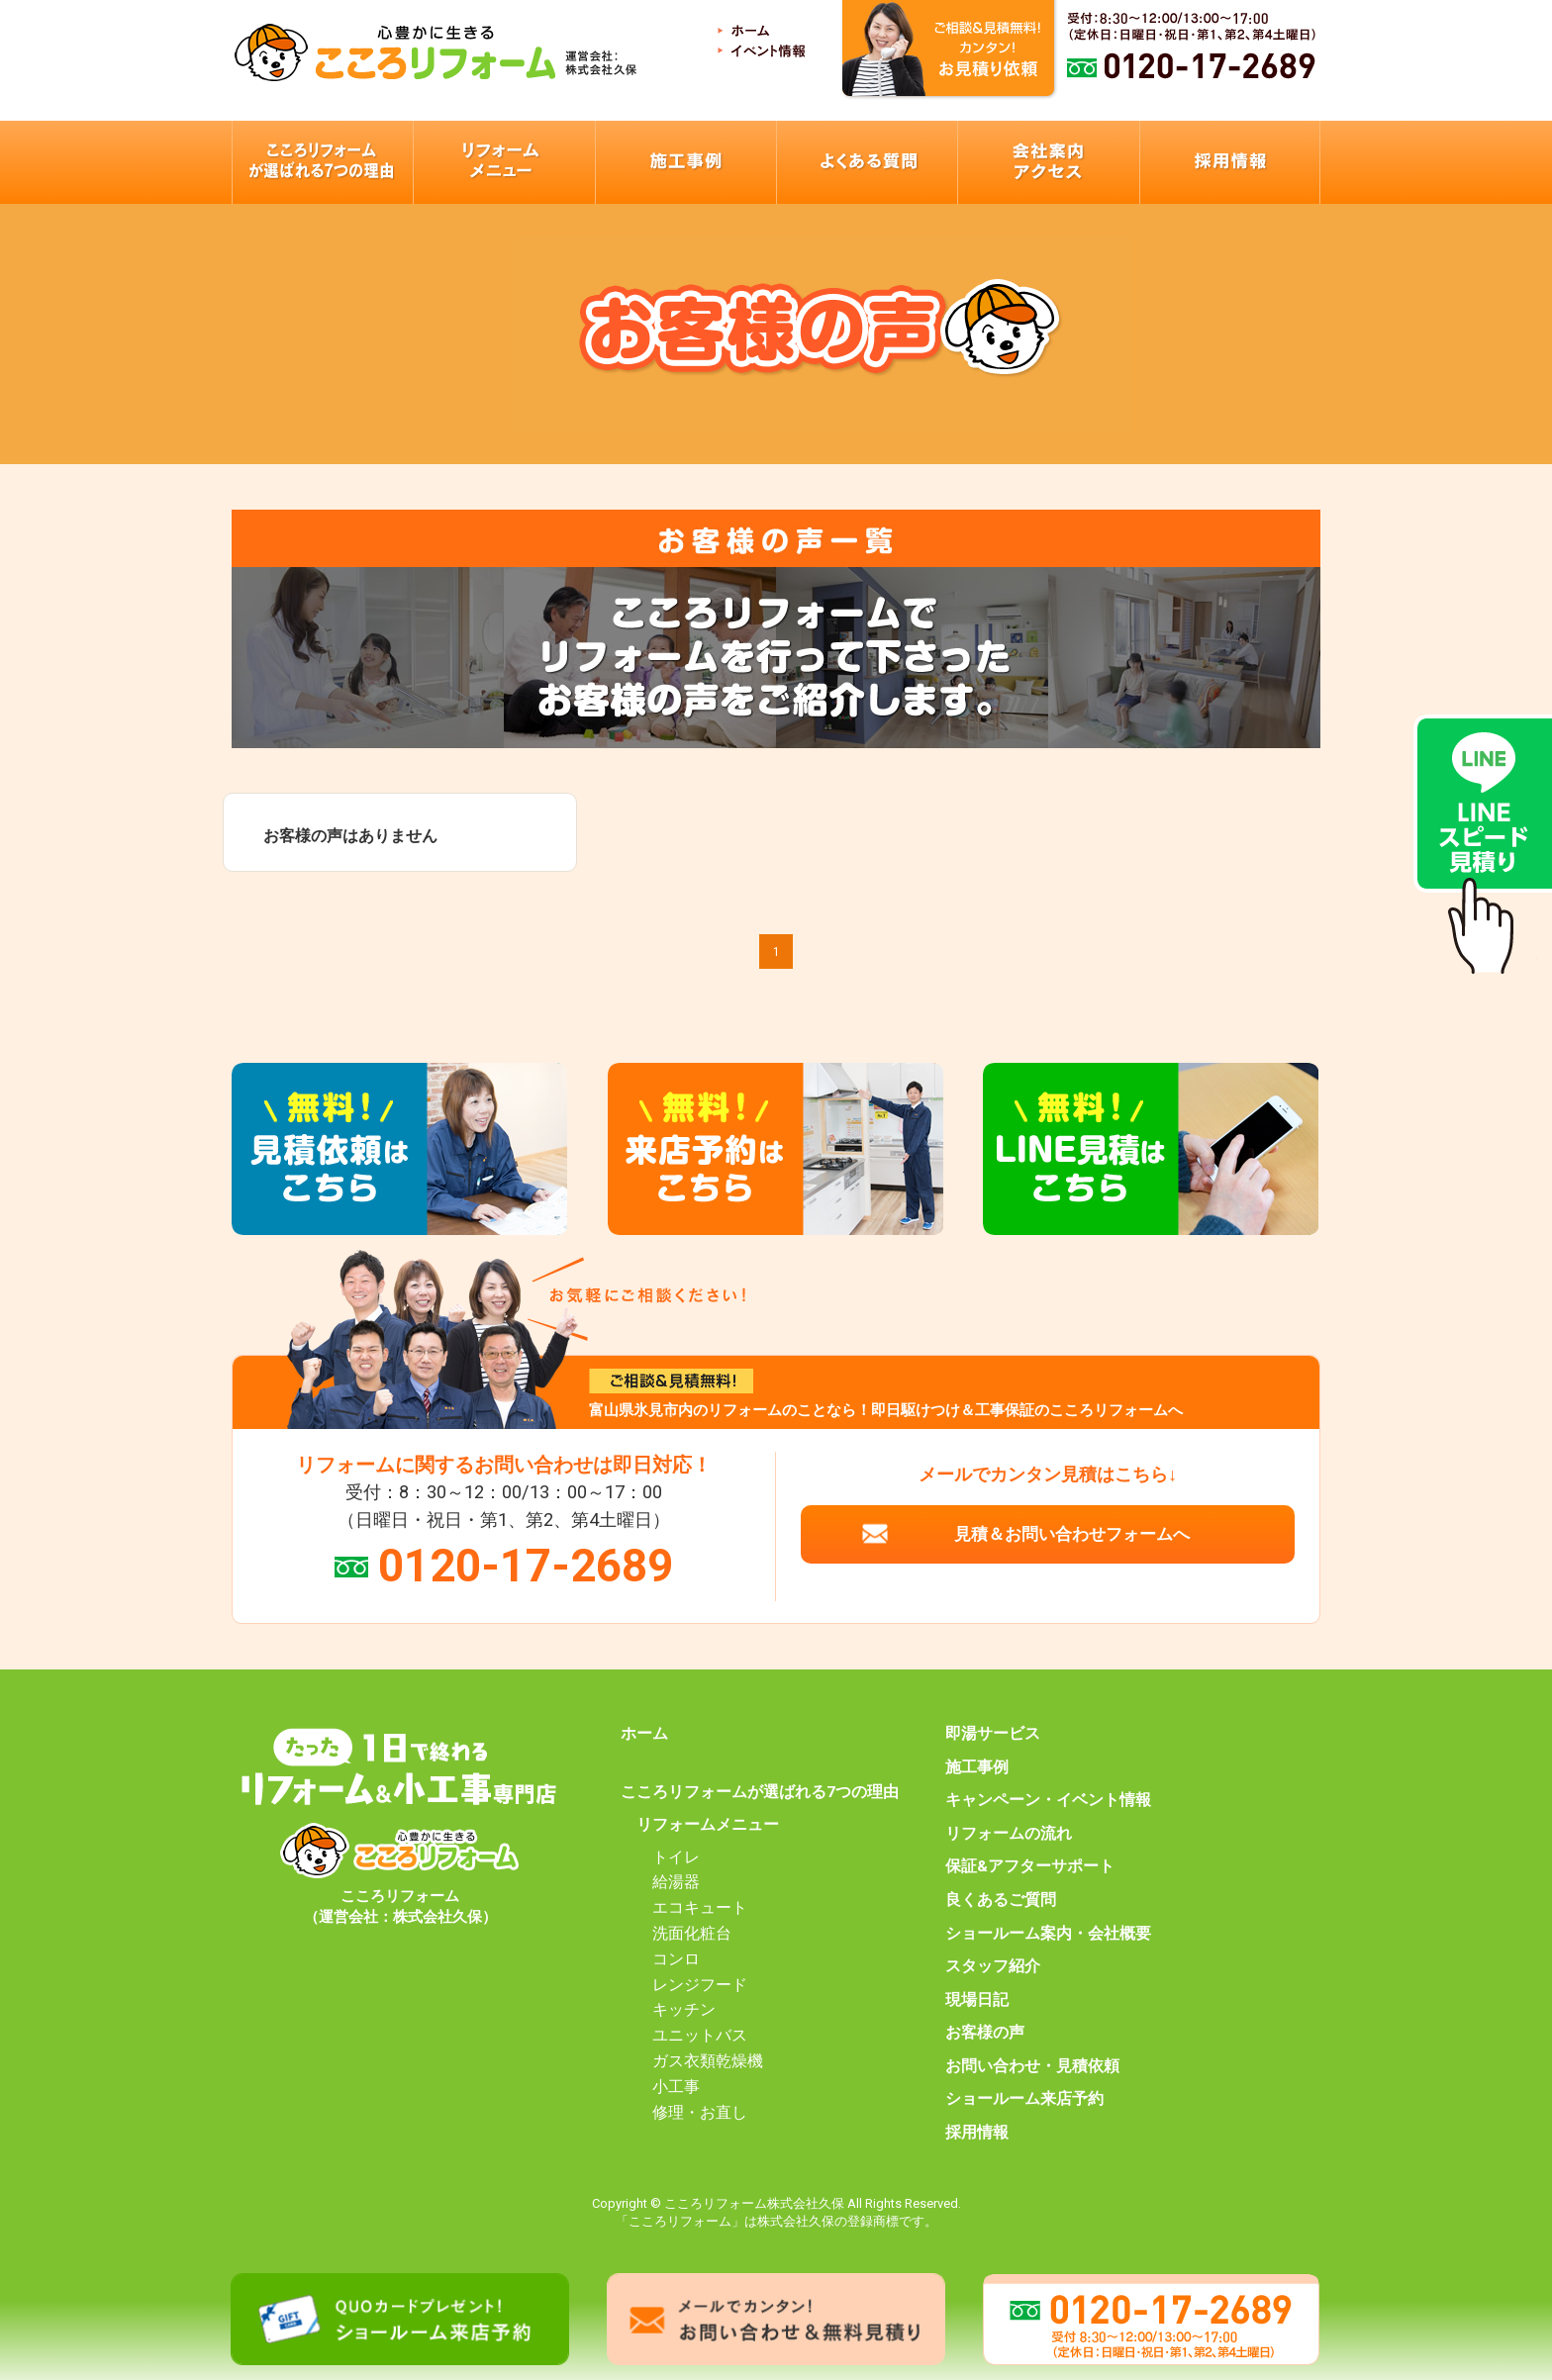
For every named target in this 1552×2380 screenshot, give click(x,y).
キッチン (684, 2010)
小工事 (676, 2087)
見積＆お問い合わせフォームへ (1072, 1534)
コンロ (676, 1959)
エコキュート (699, 1908)
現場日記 (977, 2000)
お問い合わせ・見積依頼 (1032, 2066)
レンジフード (699, 1985)
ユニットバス (699, 2036)
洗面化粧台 (691, 1934)
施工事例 (977, 1767)
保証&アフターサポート (1030, 1866)
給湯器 (676, 1882)
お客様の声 (984, 2033)
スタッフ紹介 (992, 1966)
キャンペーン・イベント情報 (1048, 1800)
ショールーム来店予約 (1024, 2099)
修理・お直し (699, 2113)
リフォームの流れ (1008, 1834)
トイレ (676, 1857)
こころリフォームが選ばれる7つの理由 (760, 1792)
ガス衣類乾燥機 (707, 2061)
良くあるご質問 (1000, 1900)
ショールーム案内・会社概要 (1048, 1934)
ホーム (644, 1734)
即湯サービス (992, 1734)
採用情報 (977, 2133)
